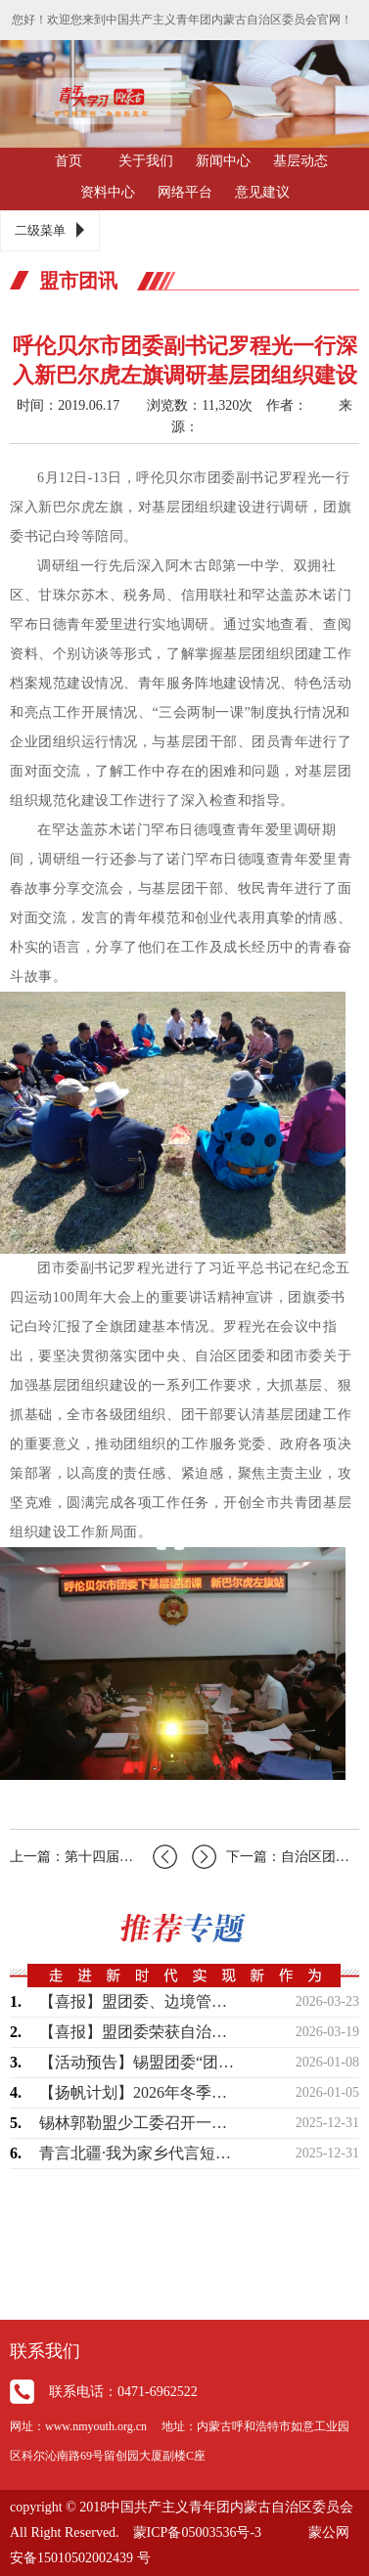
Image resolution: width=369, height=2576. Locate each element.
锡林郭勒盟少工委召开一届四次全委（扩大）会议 (140, 2122)
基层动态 (300, 161)
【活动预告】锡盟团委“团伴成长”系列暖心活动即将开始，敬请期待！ (140, 2062)
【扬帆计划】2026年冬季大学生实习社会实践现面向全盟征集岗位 (140, 2092)
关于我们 (145, 161)
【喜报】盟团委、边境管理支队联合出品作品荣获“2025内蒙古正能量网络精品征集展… (140, 2001)
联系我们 (45, 2351)
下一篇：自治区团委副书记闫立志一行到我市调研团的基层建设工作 (275, 1856)
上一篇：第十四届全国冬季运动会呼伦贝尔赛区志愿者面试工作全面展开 (93, 1856)
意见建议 (262, 192)
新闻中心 (223, 161)
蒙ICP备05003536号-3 (197, 2532)
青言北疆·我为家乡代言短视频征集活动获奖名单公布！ (140, 2153)
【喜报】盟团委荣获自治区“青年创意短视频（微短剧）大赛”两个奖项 (140, 2031)
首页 (68, 161)
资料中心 (107, 192)
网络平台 (185, 192)
